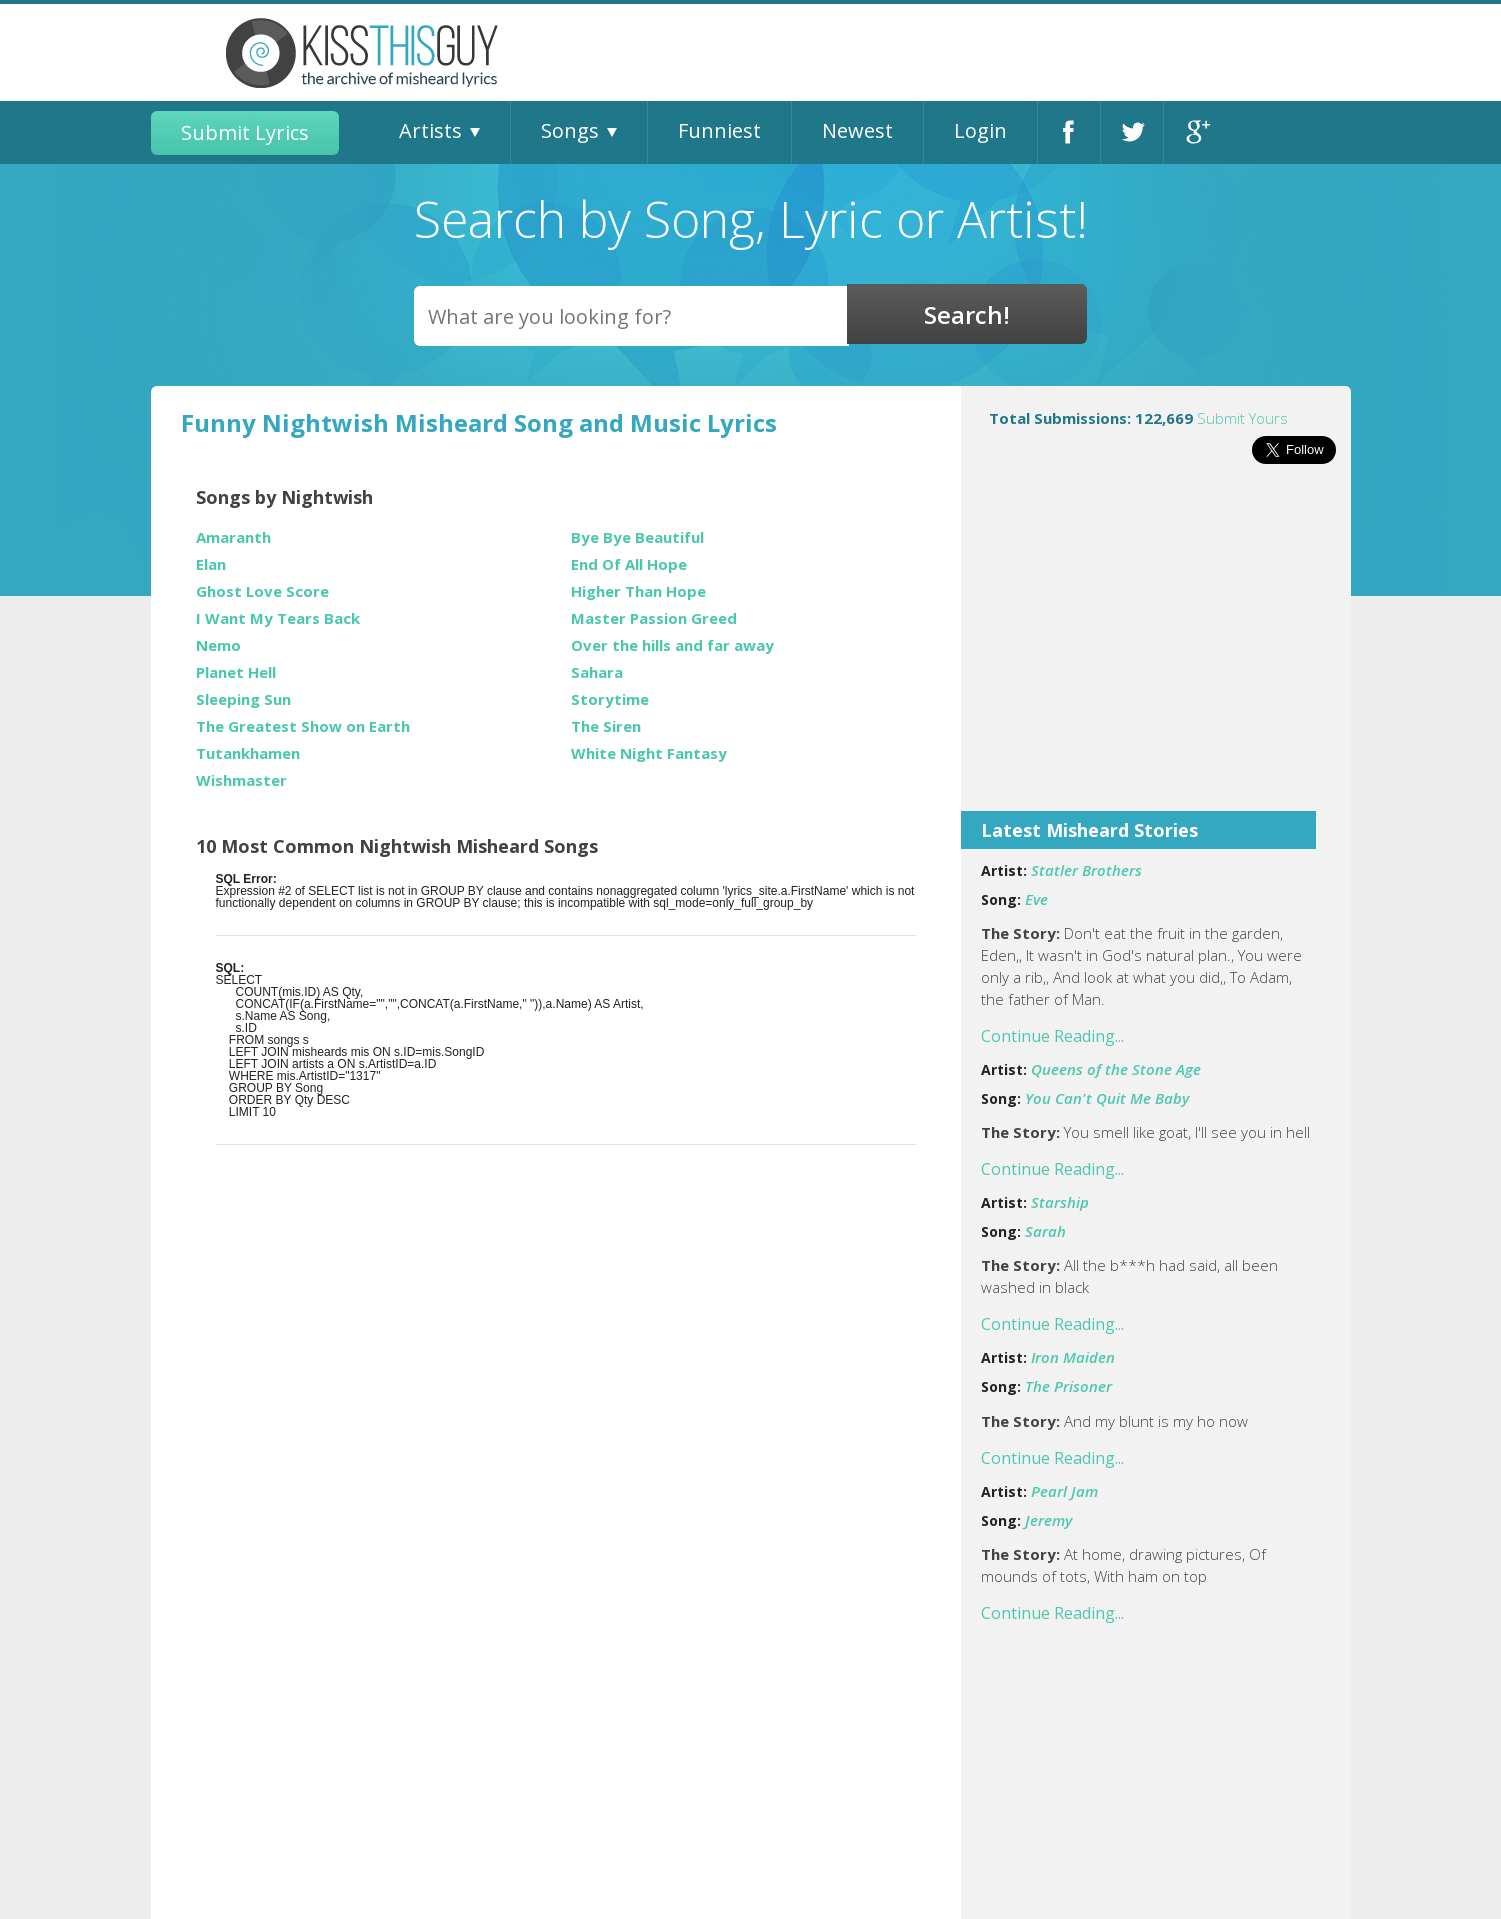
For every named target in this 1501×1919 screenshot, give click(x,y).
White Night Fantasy (649, 753)
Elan (211, 564)
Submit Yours (1242, 418)
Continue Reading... (1052, 1036)
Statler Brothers (1086, 870)
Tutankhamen (248, 753)
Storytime (610, 699)
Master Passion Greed (654, 618)
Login (980, 130)
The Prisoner (1068, 1386)
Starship (1060, 1202)
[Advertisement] (1156, 651)
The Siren (606, 726)
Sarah (1045, 1231)
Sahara (597, 672)
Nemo (218, 645)
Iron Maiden (1073, 1357)
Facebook (1069, 132)
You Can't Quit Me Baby (1107, 1098)
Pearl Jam (1064, 1491)
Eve (1036, 899)
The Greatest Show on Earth (303, 726)
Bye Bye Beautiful (637, 537)
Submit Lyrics (245, 132)
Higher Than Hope (638, 591)
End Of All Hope (629, 564)
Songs (570, 130)
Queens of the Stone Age (1116, 1069)
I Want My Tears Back (278, 618)
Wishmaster (241, 780)
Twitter (1132, 132)
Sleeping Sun (243, 699)
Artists (430, 130)
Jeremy (1048, 1520)
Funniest (719, 130)
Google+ (1195, 132)
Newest (857, 130)
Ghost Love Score (262, 591)
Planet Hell (236, 672)
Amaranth (233, 537)
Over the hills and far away (672, 645)
